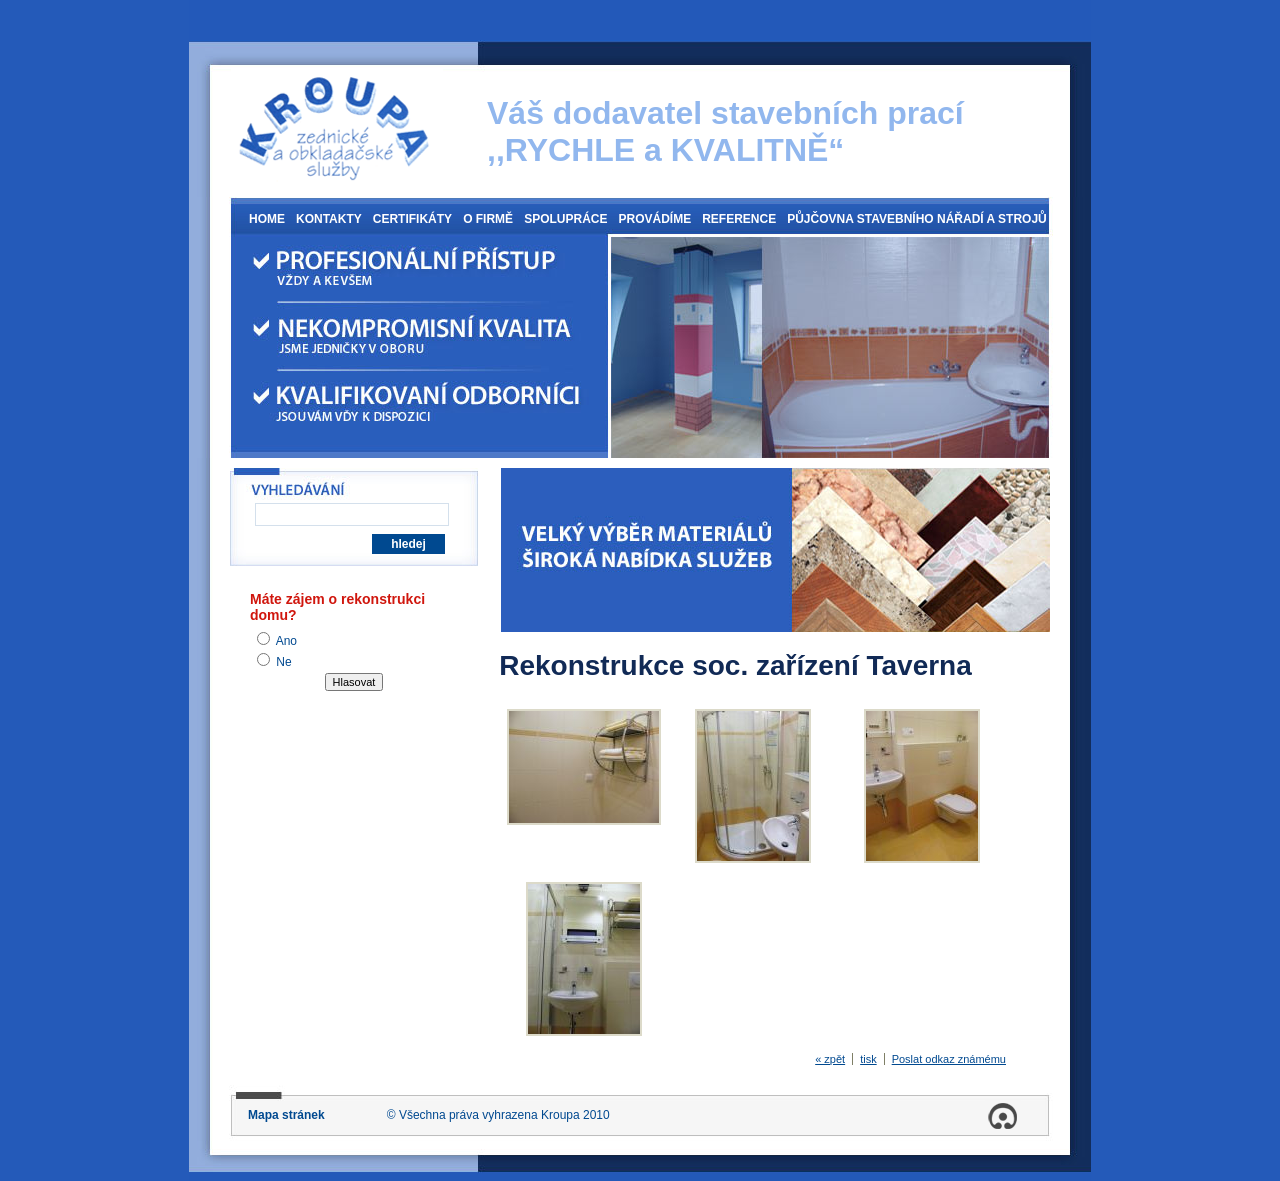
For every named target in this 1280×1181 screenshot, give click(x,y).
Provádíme (654, 219)
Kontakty (329, 219)
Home (267, 219)
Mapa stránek (286, 1115)
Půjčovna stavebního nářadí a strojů (917, 219)
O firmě (488, 219)
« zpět (830, 1059)
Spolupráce (565, 219)
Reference (739, 219)
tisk (868, 1059)
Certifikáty (412, 219)
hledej (408, 544)
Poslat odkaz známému (949, 1059)
